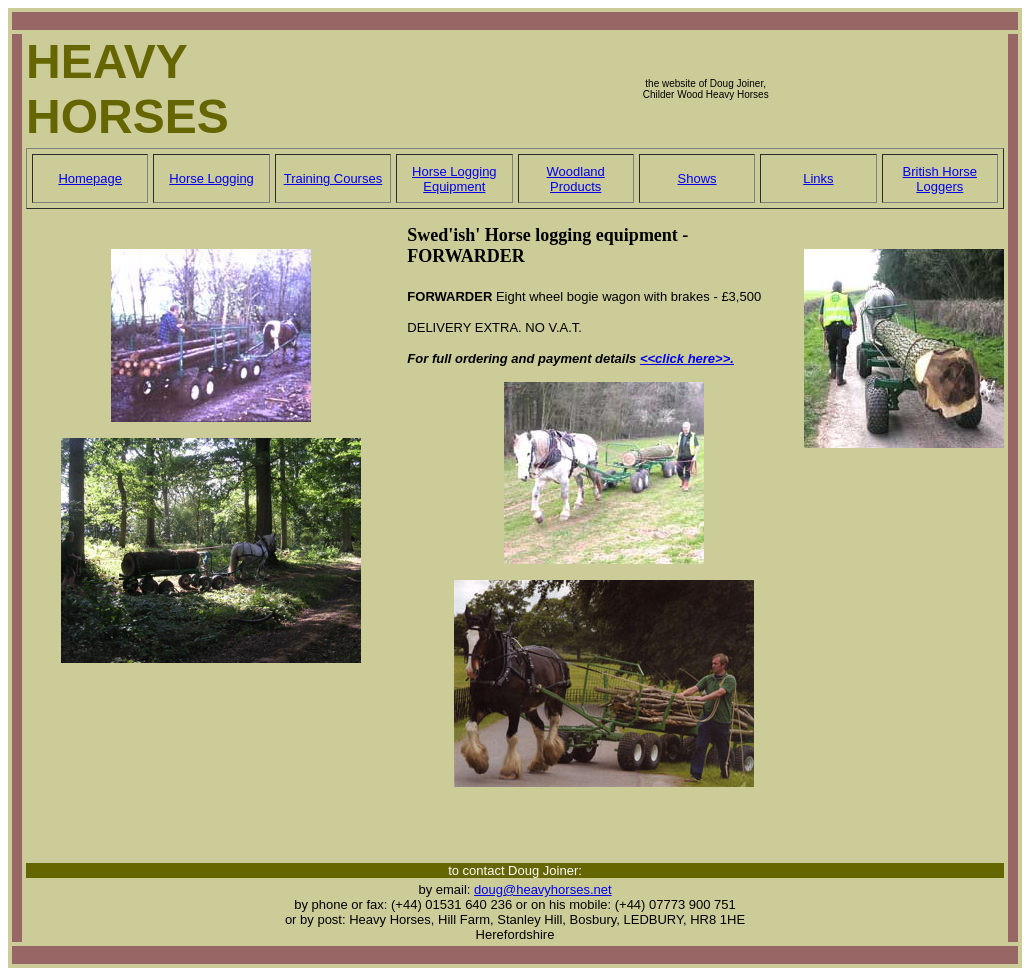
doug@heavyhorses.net (543, 889)
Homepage (90, 178)
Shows (697, 178)
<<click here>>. (687, 358)
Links (818, 178)
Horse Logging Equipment (454, 179)
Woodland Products (576, 179)
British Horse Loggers (940, 179)
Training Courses (333, 178)
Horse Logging (211, 178)
